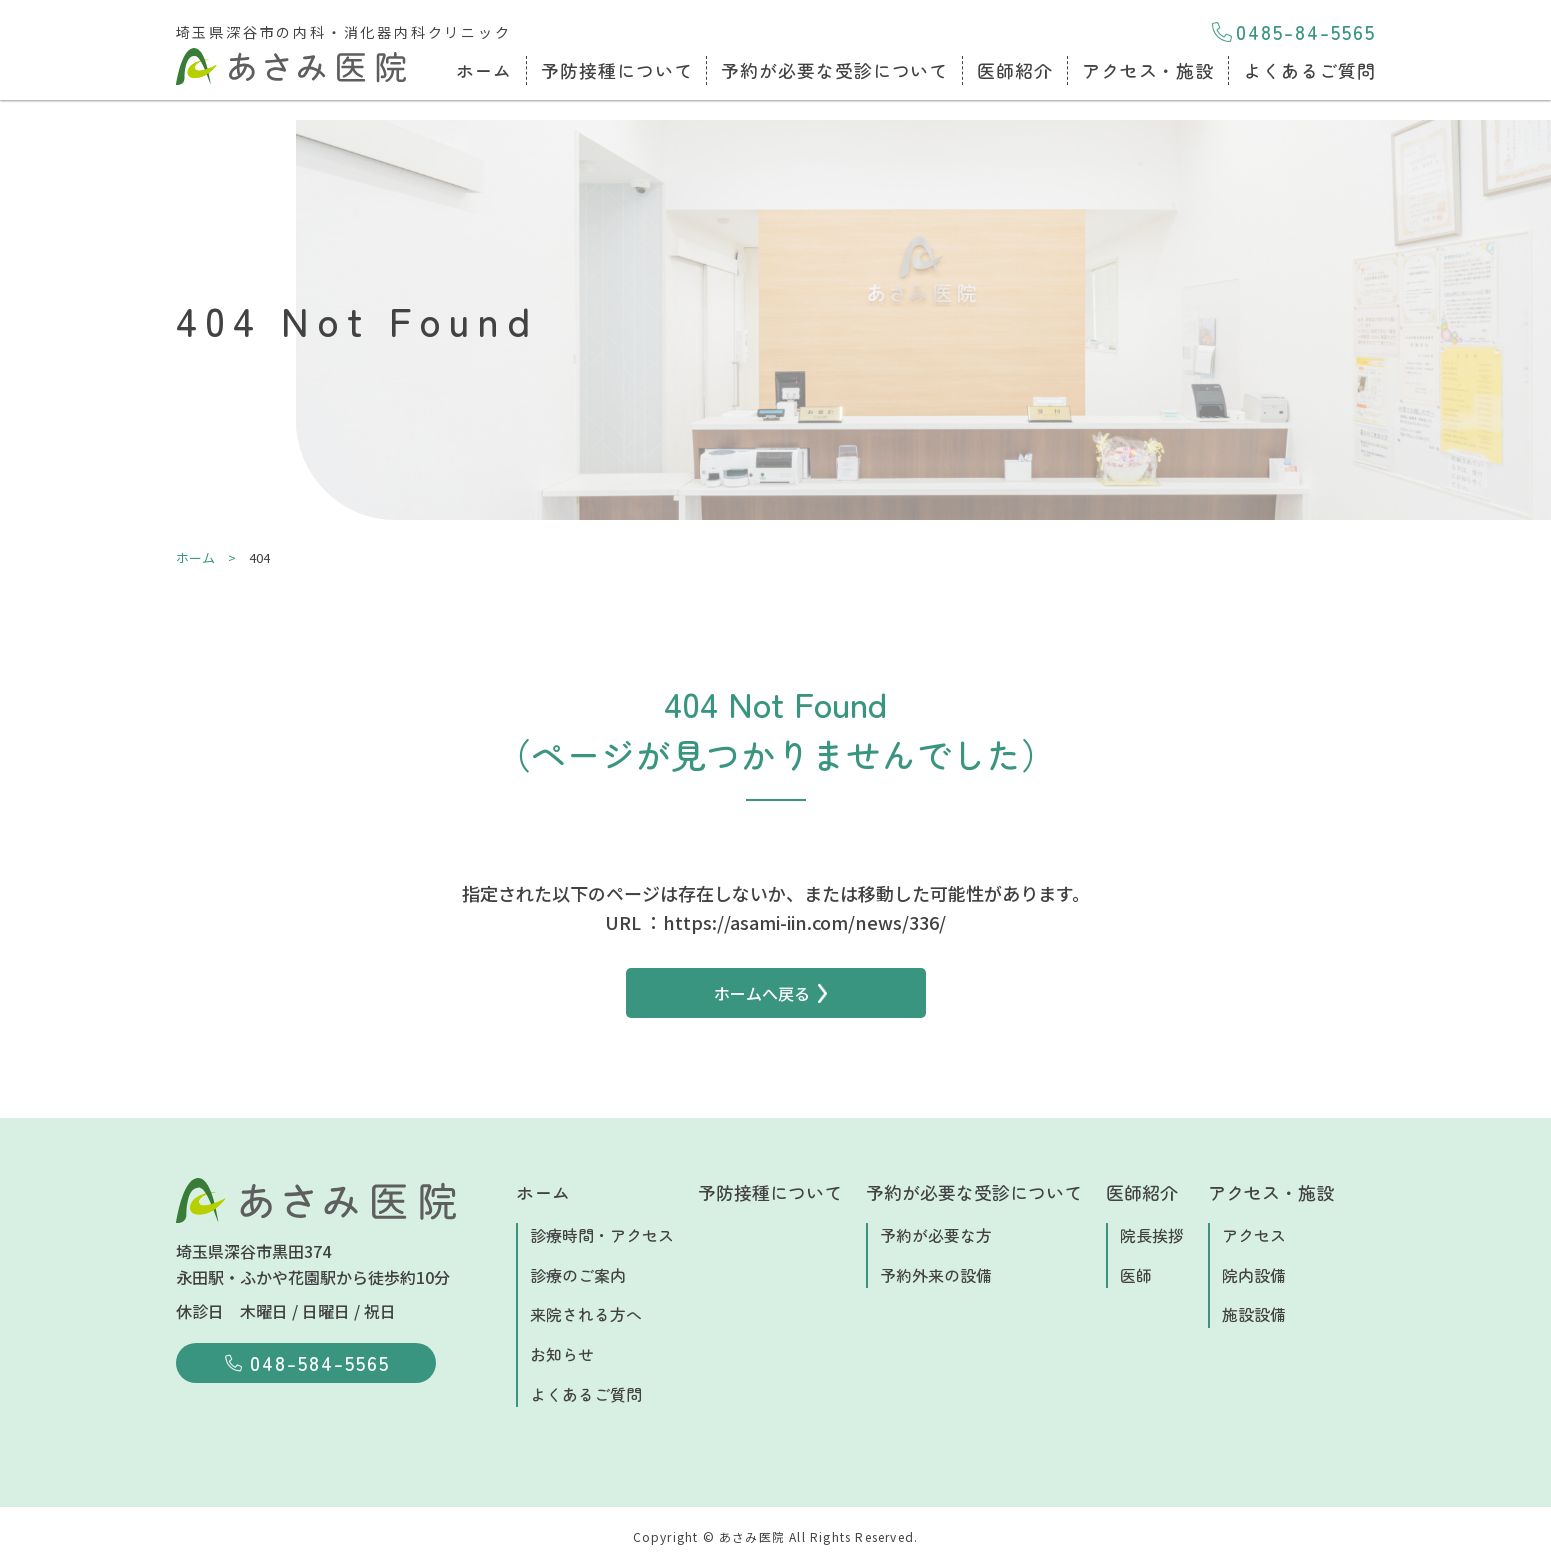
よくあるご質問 (1309, 70)
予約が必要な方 (936, 1235)
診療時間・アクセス (602, 1235)
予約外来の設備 (936, 1275)
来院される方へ (586, 1314)
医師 (1136, 1275)
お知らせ (562, 1354)
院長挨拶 (1152, 1235)
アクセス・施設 (1148, 70)
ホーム (484, 70)
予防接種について (616, 70)
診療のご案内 (578, 1275)
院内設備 (1254, 1275)
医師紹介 (1015, 70)
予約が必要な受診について (834, 70)
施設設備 (1254, 1314)
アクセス (1254, 1235)
